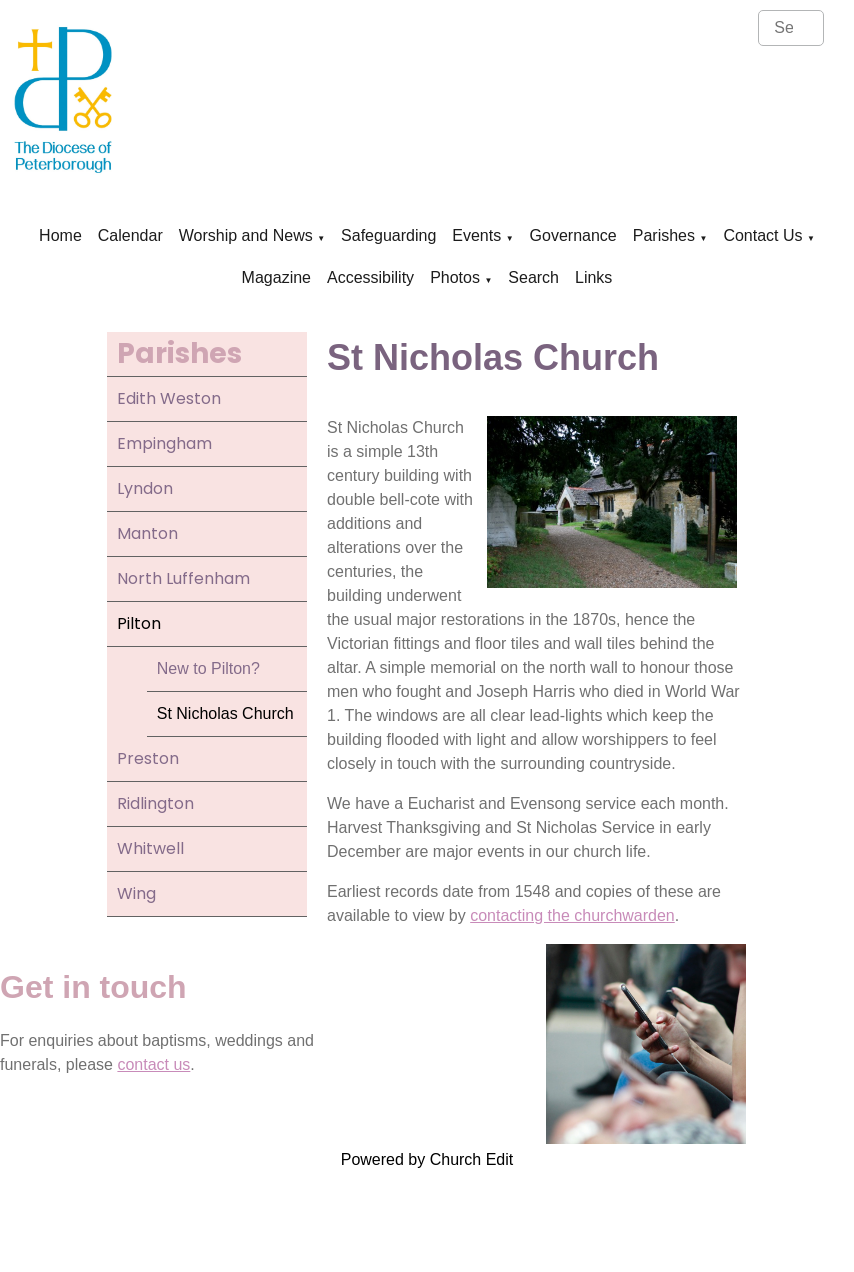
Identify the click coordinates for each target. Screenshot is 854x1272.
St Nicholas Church (225, 713)
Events (476, 235)
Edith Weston (169, 398)
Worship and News (246, 235)
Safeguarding (388, 235)
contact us (153, 1064)
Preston (148, 758)
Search (533, 277)
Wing (136, 893)
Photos (455, 277)
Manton (147, 533)
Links (593, 277)
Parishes (664, 235)
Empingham (164, 443)
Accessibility (370, 277)
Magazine (276, 277)
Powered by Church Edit (427, 1159)
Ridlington (155, 803)
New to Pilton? (208, 668)
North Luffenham (183, 578)
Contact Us (762, 235)
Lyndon (145, 488)
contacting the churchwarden (572, 915)
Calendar (130, 235)
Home (60, 235)
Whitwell (150, 848)
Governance (573, 235)
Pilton (139, 623)
